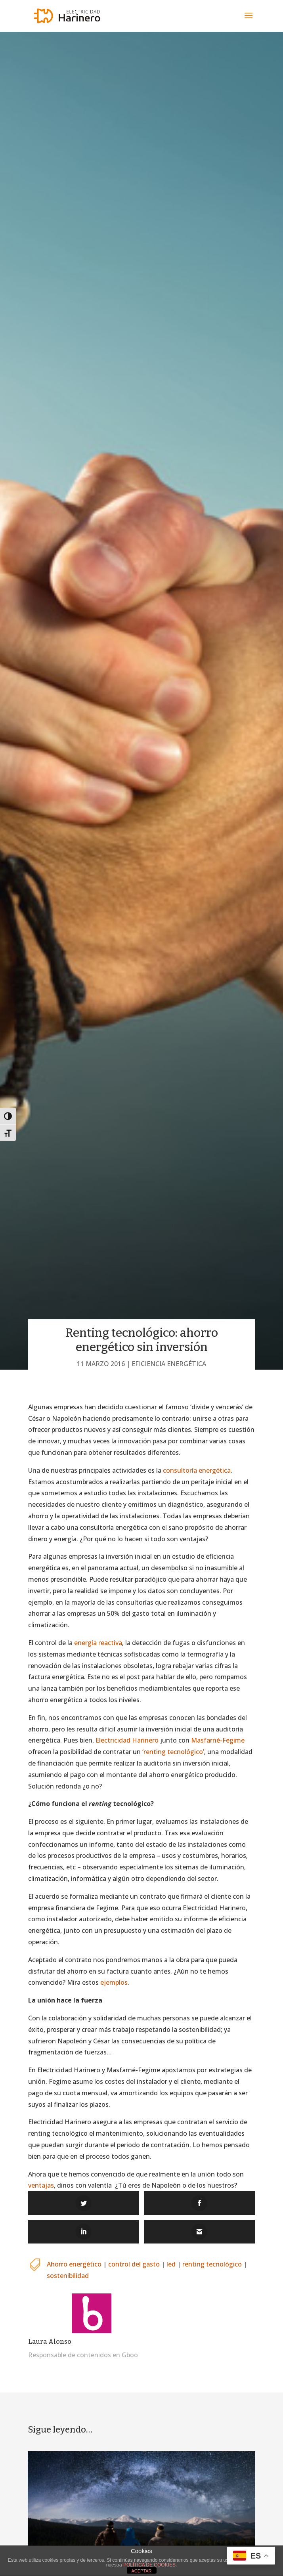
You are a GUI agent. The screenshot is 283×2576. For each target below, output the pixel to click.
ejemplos (114, 1982)
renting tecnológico (212, 2264)
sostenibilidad (68, 2275)
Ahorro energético (74, 2264)
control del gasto (134, 2264)
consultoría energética (197, 1470)
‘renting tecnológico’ (172, 1751)
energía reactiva (98, 1642)
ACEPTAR (141, 2570)
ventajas (41, 2185)
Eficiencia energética (169, 1363)
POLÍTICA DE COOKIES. (150, 2565)
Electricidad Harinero (127, 1740)
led (171, 2264)
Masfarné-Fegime (218, 1740)
